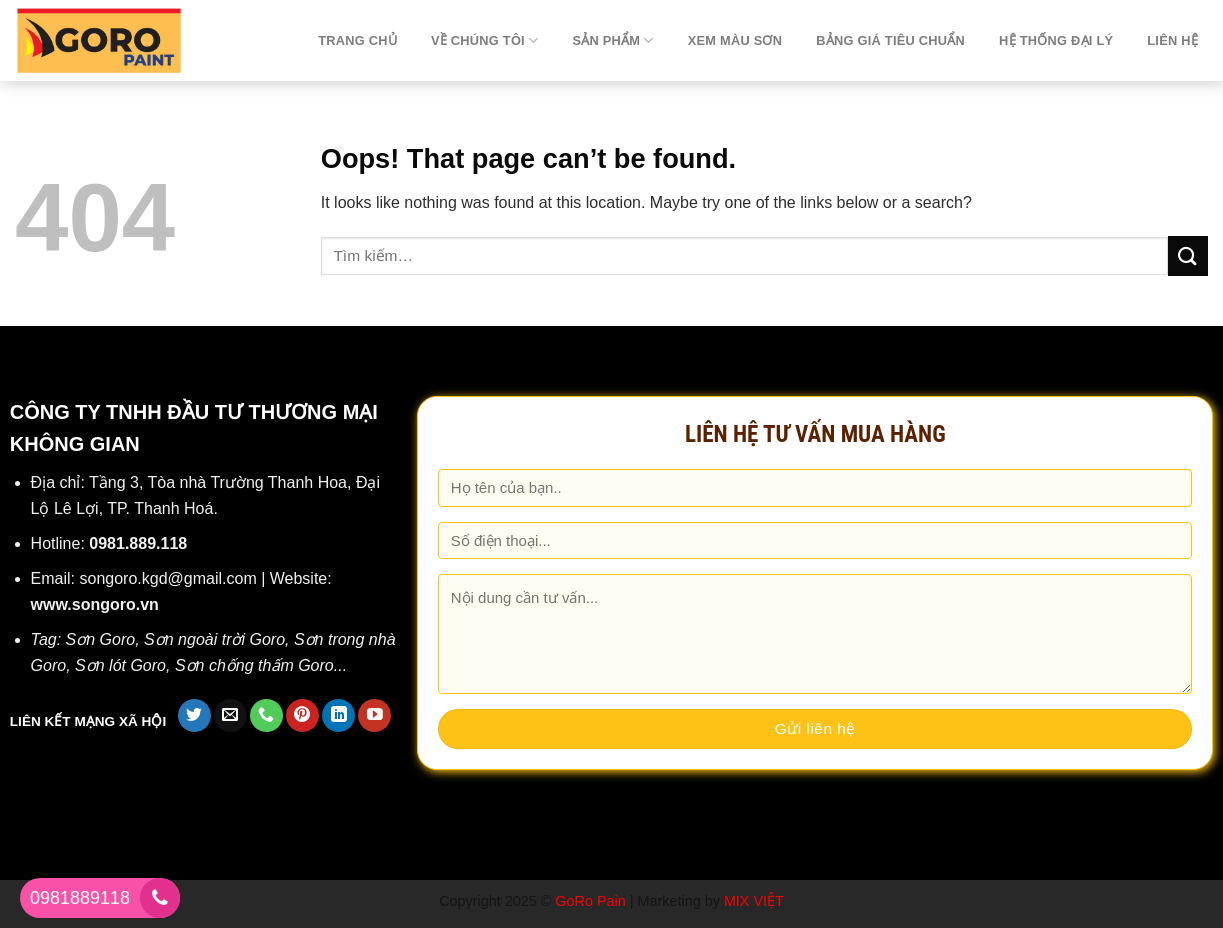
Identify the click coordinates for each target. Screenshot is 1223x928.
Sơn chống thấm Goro (254, 665)
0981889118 (80, 898)
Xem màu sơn (735, 40)
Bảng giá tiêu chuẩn (890, 40)
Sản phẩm (612, 40)
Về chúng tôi (484, 40)
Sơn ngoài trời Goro (214, 639)
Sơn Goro (101, 639)
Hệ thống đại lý (1056, 40)
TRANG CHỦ (357, 40)
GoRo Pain (590, 901)
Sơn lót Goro (120, 665)
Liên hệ (1172, 40)
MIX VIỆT (754, 901)
